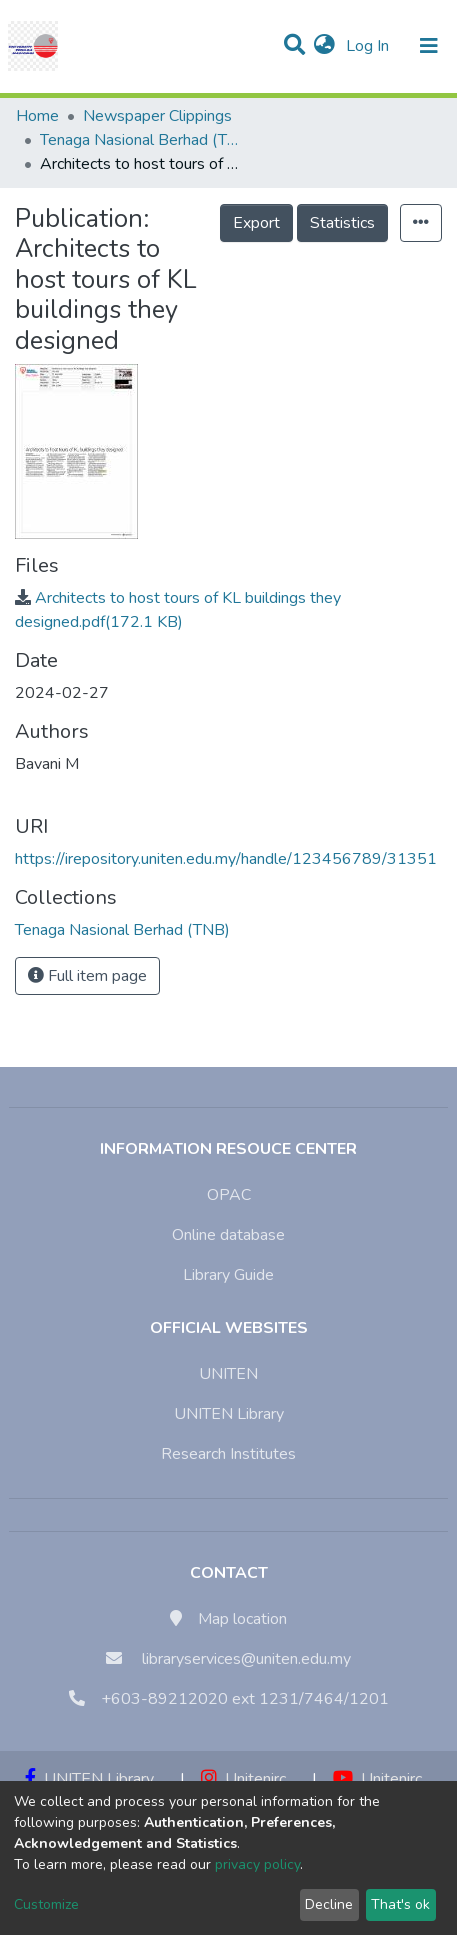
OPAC (229, 1195)
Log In (369, 46)
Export (256, 223)
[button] (324, 46)
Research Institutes (228, 1454)
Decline (329, 1904)
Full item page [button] (87, 976)
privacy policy (257, 1864)
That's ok (400, 1904)
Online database (228, 1235)
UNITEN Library (229, 1414)
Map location (242, 1619)
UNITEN (228, 1374)
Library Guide (228, 1275)
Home (37, 116)
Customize (46, 1904)
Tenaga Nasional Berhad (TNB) (140, 140)
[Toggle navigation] (429, 46)
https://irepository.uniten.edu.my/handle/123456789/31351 (226, 859)
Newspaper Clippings (157, 116)
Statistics (342, 223)
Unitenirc (243, 1779)
